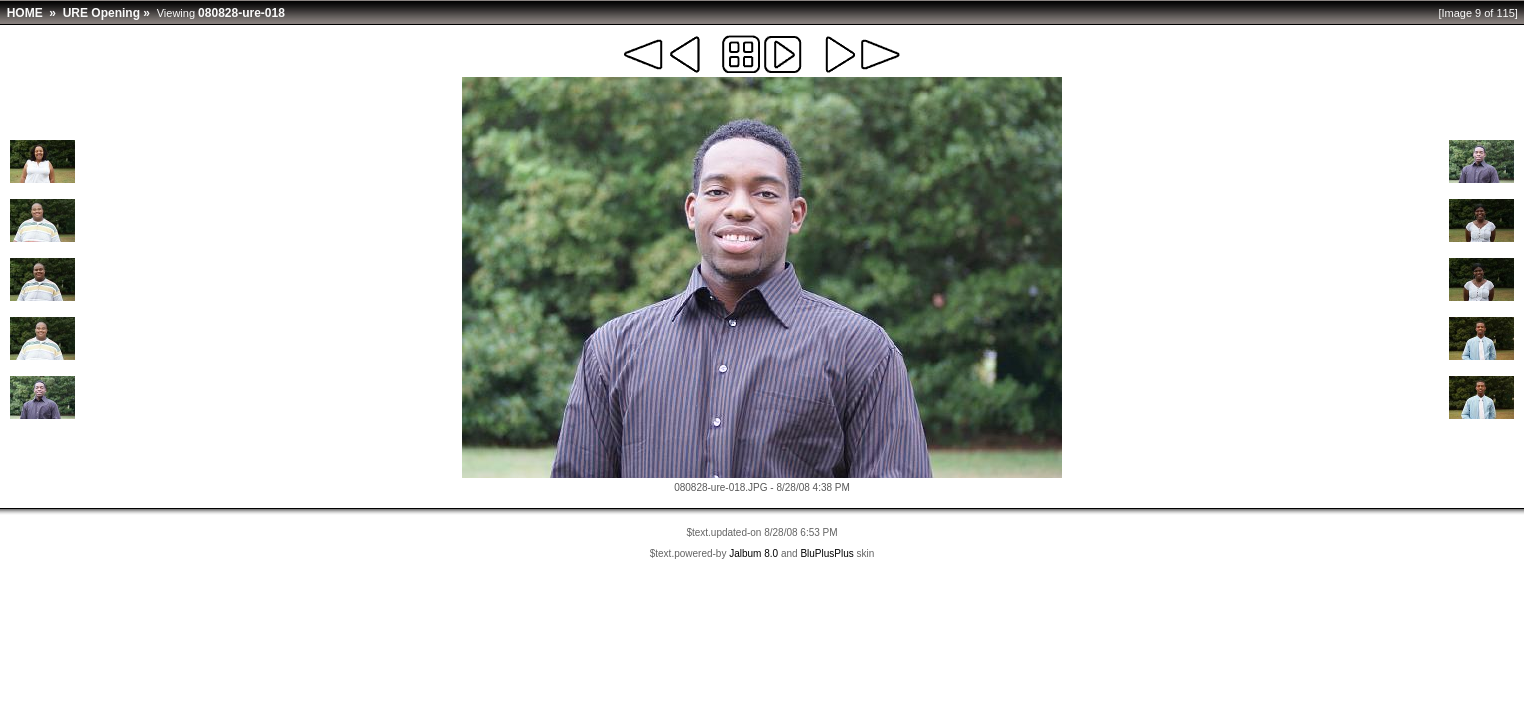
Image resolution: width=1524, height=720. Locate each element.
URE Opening (101, 13)
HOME (25, 13)
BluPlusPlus (826, 553)
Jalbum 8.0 (753, 553)
